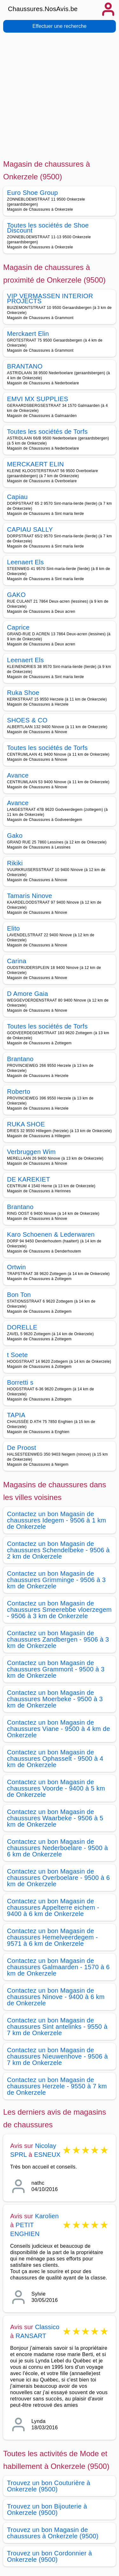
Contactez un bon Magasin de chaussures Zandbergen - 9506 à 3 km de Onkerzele (58, 1639)
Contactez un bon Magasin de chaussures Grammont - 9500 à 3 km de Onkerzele (56, 1669)
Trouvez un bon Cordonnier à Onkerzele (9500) (49, 2556)
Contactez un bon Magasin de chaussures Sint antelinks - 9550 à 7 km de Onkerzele (57, 2026)
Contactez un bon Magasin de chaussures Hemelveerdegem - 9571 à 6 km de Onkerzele (52, 1937)
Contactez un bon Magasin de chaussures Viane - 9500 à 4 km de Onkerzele (58, 1729)
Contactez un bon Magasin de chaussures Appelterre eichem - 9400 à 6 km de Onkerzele (53, 1907)
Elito (13, 928)
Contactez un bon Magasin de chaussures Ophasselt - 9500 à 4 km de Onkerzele (55, 1758)
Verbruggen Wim (31, 1151)
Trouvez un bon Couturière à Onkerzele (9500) (48, 2486)
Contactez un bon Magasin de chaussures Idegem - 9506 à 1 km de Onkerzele (56, 1520)
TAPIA (16, 1415)
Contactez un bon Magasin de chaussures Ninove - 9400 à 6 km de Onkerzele (56, 1997)
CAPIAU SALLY (30, 529)
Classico (47, 2326)
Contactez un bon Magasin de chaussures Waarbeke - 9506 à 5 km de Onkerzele (55, 1818)
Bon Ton (19, 1294)
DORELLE (22, 1327)
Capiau (17, 496)
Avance (18, 775)
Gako (15, 835)
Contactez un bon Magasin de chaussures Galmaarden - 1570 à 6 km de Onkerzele (58, 1967)
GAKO (16, 594)
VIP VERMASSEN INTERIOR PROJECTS (50, 298)
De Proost (21, 1447)
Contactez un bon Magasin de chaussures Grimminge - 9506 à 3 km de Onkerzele (56, 1580)
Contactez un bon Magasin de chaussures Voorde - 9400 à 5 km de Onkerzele (56, 1788)
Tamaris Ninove (29, 895)
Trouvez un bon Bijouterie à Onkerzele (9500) (47, 2509)
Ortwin (16, 1267)
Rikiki (15, 863)
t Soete (17, 1354)
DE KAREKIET (28, 1179)
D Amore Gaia (27, 993)
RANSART (31, 2335)
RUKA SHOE (26, 1124)
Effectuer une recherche (59, 26)
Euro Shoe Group (32, 192)
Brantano (20, 1058)
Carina (16, 961)
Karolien (47, 2216)
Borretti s (20, 1382)
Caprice (18, 627)
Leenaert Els (25, 562)
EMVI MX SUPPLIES (37, 398)
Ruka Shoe (23, 692)
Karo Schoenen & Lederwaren (51, 1234)
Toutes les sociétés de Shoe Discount (48, 228)
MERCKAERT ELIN (35, 464)
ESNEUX (47, 2154)
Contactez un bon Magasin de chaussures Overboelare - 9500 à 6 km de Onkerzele (58, 1877)
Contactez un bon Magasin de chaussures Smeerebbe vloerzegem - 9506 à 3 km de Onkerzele (59, 1609)
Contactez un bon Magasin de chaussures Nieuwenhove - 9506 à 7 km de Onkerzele (57, 2056)
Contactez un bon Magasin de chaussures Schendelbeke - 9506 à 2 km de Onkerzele (58, 1550)
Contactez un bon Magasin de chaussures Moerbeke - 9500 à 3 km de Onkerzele (55, 1699)
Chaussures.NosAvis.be (43, 8)
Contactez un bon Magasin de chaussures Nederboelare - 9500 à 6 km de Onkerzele (57, 1848)
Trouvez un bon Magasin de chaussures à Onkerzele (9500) (52, 2533)
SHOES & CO (27, 720)
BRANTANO (25, 366)
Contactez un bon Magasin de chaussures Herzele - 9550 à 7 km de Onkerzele (57, 2086)
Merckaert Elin (28, 333)
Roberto (18, 1091)
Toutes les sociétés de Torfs (47, 431)
